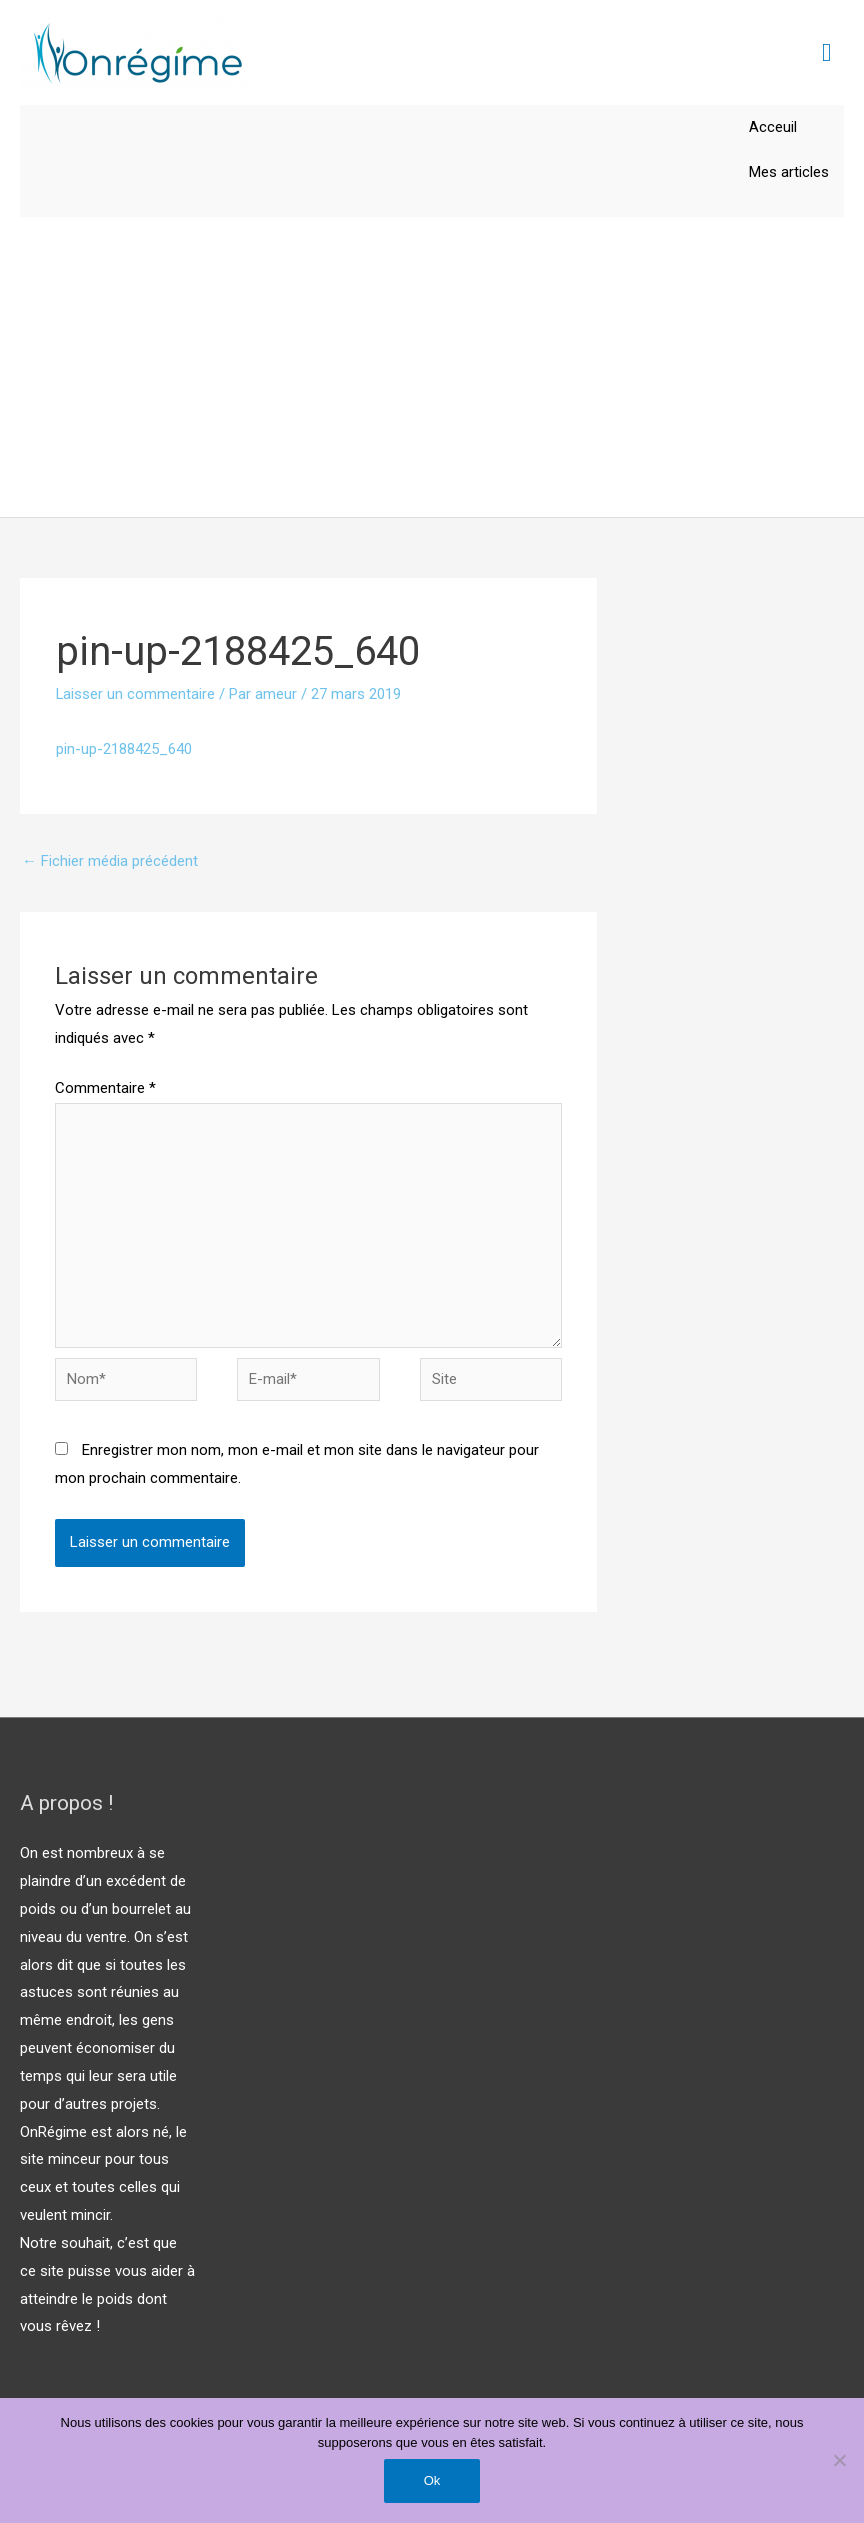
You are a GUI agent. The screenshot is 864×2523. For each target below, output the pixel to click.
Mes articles (789, 172)
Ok (432, 2480)
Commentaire (105, 1089)
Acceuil (773, 127)
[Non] (839, 2460)
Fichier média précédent (110, 861)
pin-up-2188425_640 (124, 749)
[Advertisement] (432, 368)
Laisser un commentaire (136, 695)
